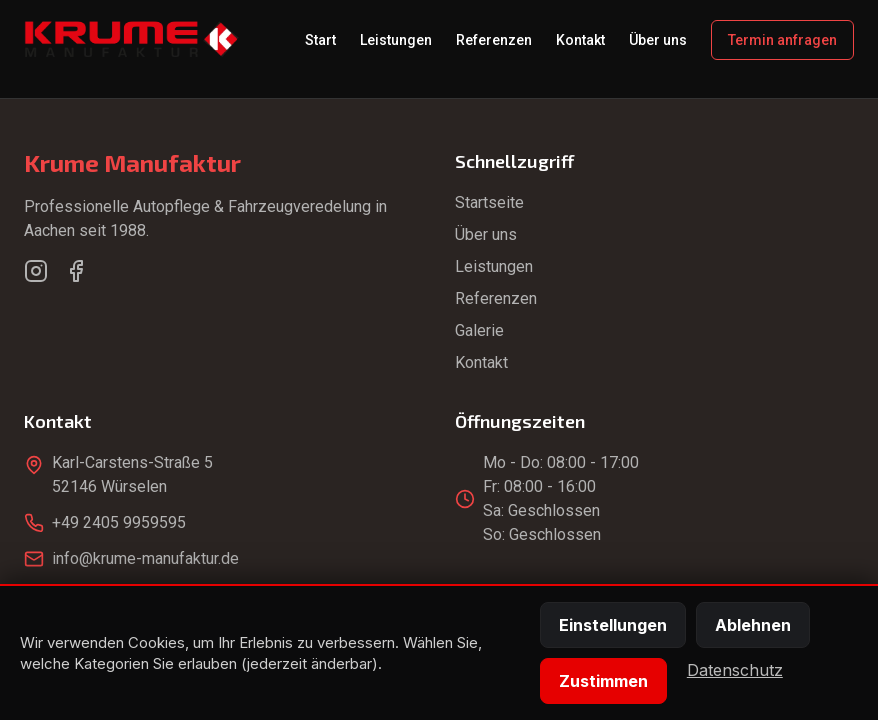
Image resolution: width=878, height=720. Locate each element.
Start (320, 40)
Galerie (479, 330)
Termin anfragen (782, 40)
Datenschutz (735, 670)
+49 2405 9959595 (119, 522)
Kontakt (580, 40)
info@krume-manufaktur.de (145, 558)
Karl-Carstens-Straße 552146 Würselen (132, 474)
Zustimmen (603, 681)
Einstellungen (613, 625)
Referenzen (494, 40)
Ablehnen (753, 625)
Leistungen (396, 40)
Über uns (658, 40)
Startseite (489, 202)
